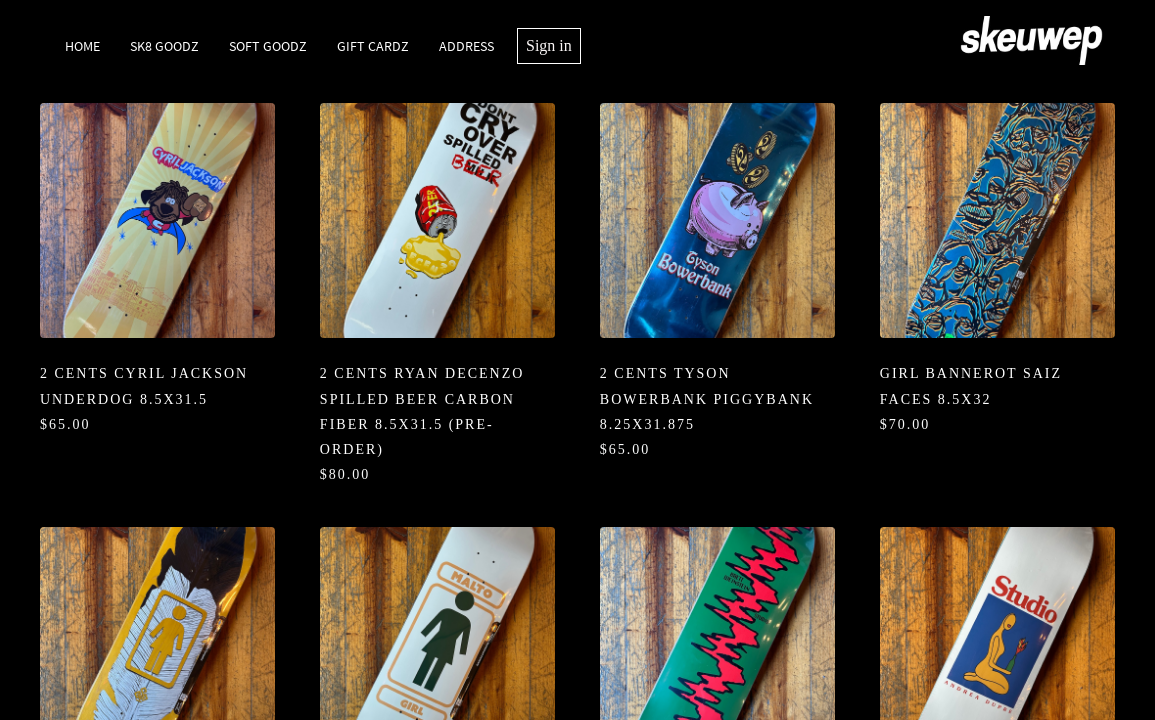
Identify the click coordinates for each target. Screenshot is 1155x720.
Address (466, 46)
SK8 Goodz (164, 46)
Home (82, 46)
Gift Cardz (373, 46)
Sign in (549, 45)
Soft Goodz (268, 46)
